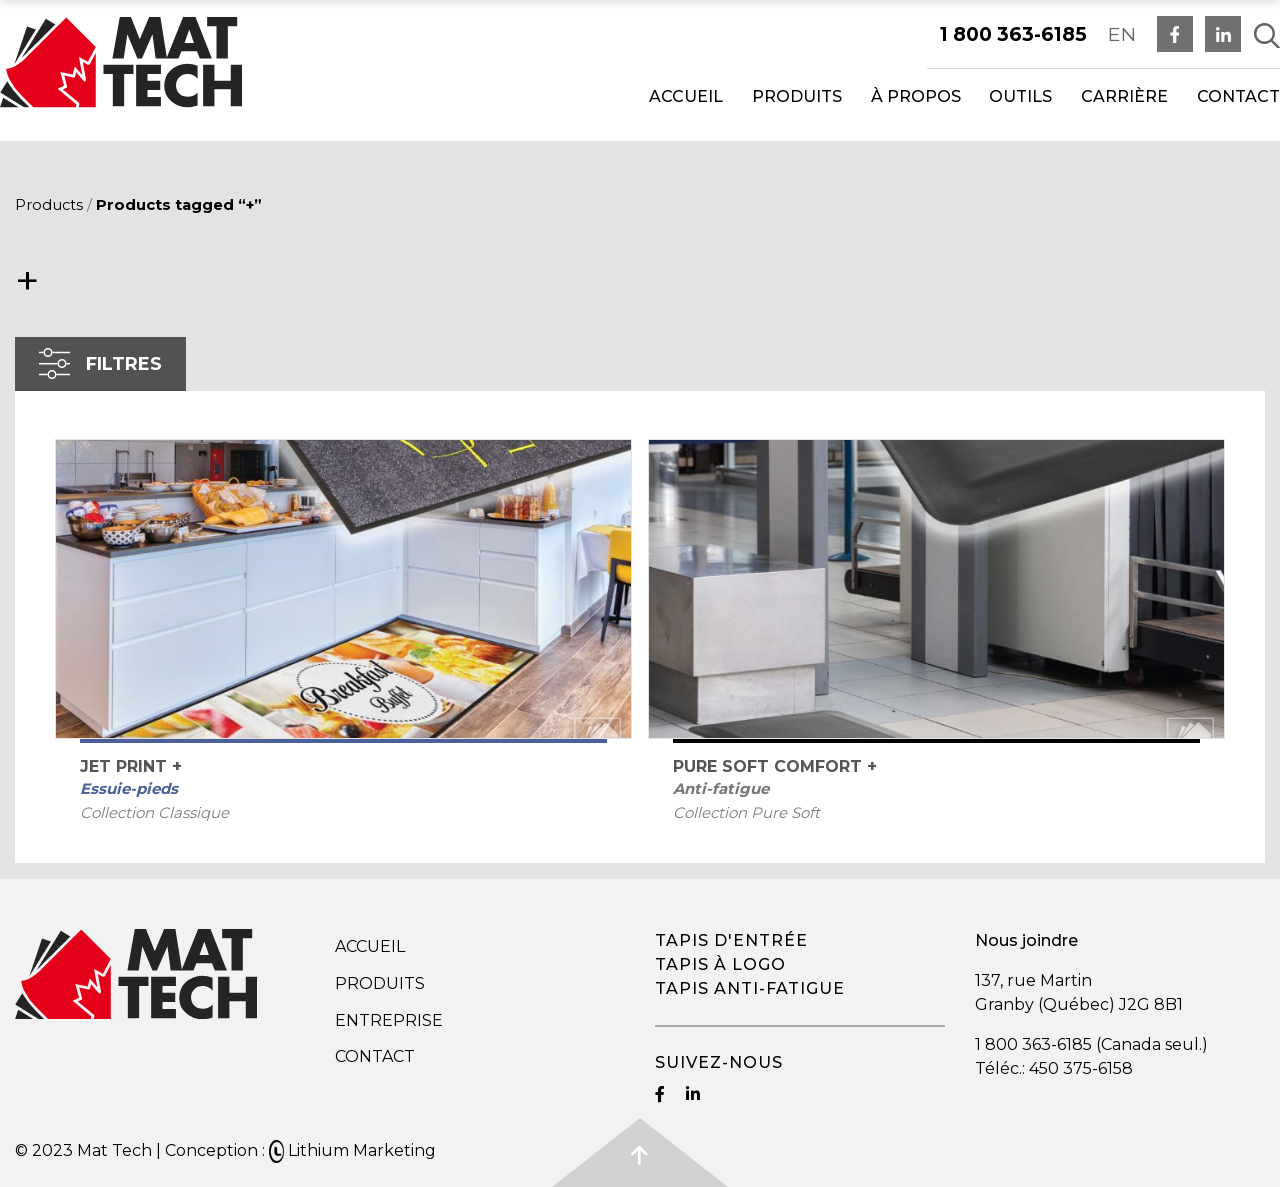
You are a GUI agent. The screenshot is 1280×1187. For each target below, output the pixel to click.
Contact (1238, 96)
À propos (916, 96)
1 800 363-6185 (1013, 34)
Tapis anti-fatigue (750, 988)
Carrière (1124, 96)
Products (49, 205)
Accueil (686, 96)
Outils (1020, 96)
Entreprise (389, 1020)
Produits (797, 96)
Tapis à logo (720, 964)
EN (1122, 34)
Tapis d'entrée (731, 940)
